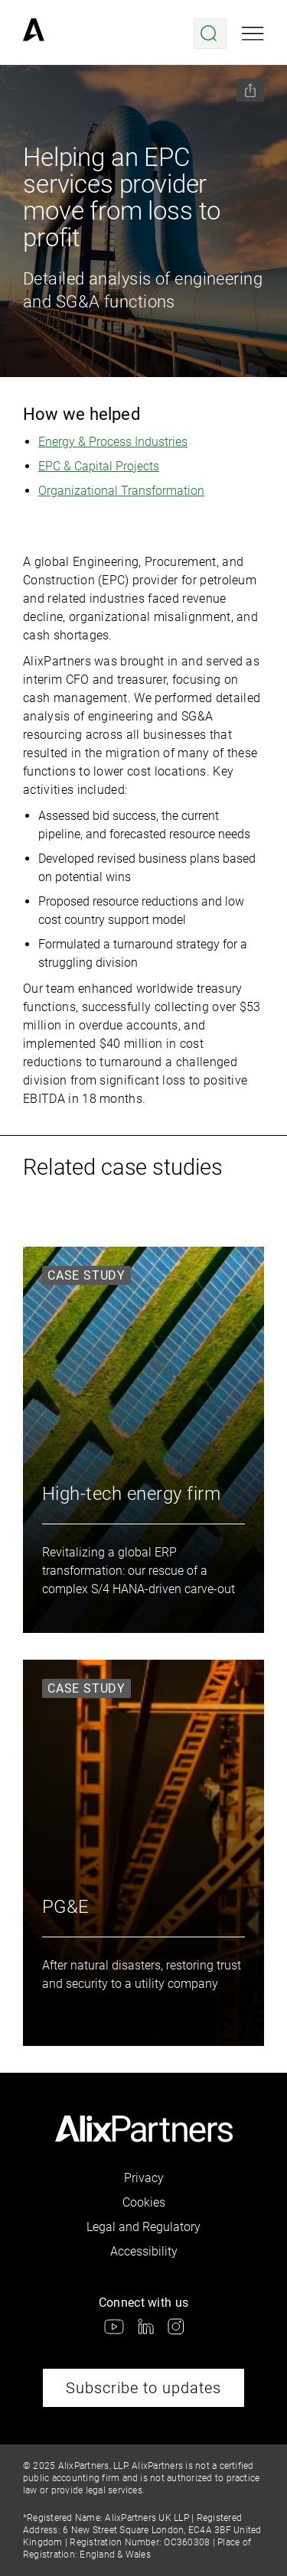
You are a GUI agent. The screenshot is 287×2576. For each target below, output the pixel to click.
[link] (33, 33)
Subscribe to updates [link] (143, 2388)
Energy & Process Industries (113, 441)
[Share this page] (250, 90)
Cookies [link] (143, 2202)
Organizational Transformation (121, 490)
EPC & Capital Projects (98, 466)
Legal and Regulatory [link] (143, 2227)
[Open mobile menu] (253, 34)
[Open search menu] (210, 33)
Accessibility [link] (144, 2251)
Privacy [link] (144, 2178)
